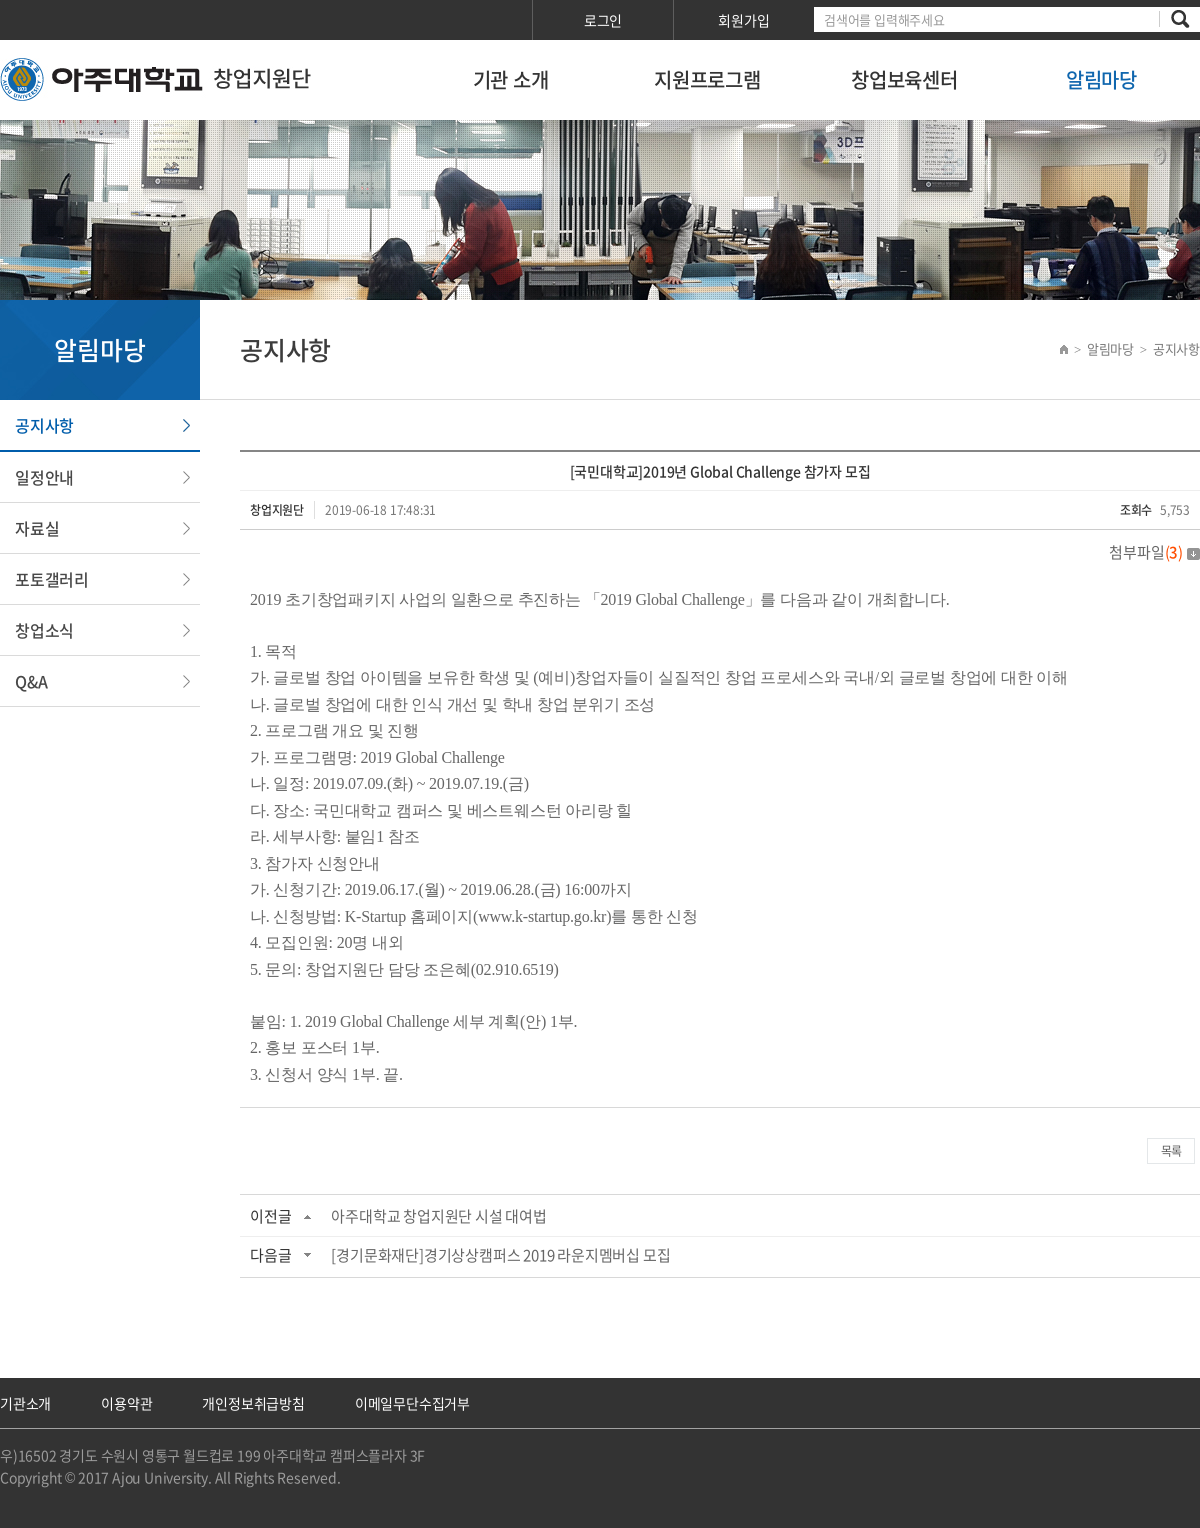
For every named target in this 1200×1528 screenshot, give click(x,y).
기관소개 (25, 1403)
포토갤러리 (52, 579)
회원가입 (743, 20)
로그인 (603, 20)
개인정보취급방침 (253, 1403)
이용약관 (126, 1403)
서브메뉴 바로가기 (0, 0)
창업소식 (44, 630)
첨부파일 (1154, 552)
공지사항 (44, 425)
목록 (1171, 1151)
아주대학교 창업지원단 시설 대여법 (438, 1216)
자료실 (37, 528)
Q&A (31, 681)
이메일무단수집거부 (412, 1403)
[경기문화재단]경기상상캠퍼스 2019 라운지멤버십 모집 (500, 1255)
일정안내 (44, 477)
